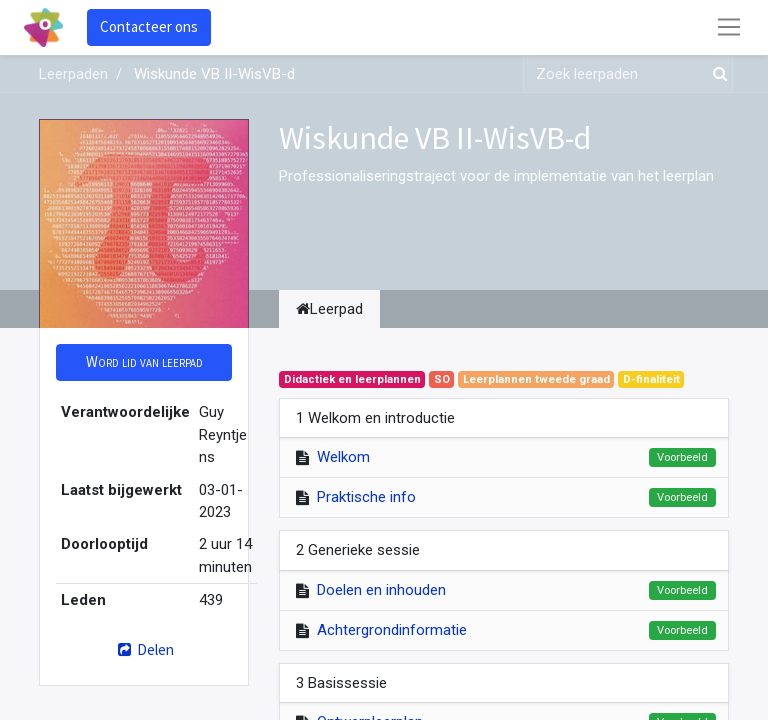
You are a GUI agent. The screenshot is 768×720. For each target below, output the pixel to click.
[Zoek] (716, 74)
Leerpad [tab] (329, 309)
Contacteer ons (149, 26)
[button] (144, 362)
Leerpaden (73, 74)
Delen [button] (143, 649)
